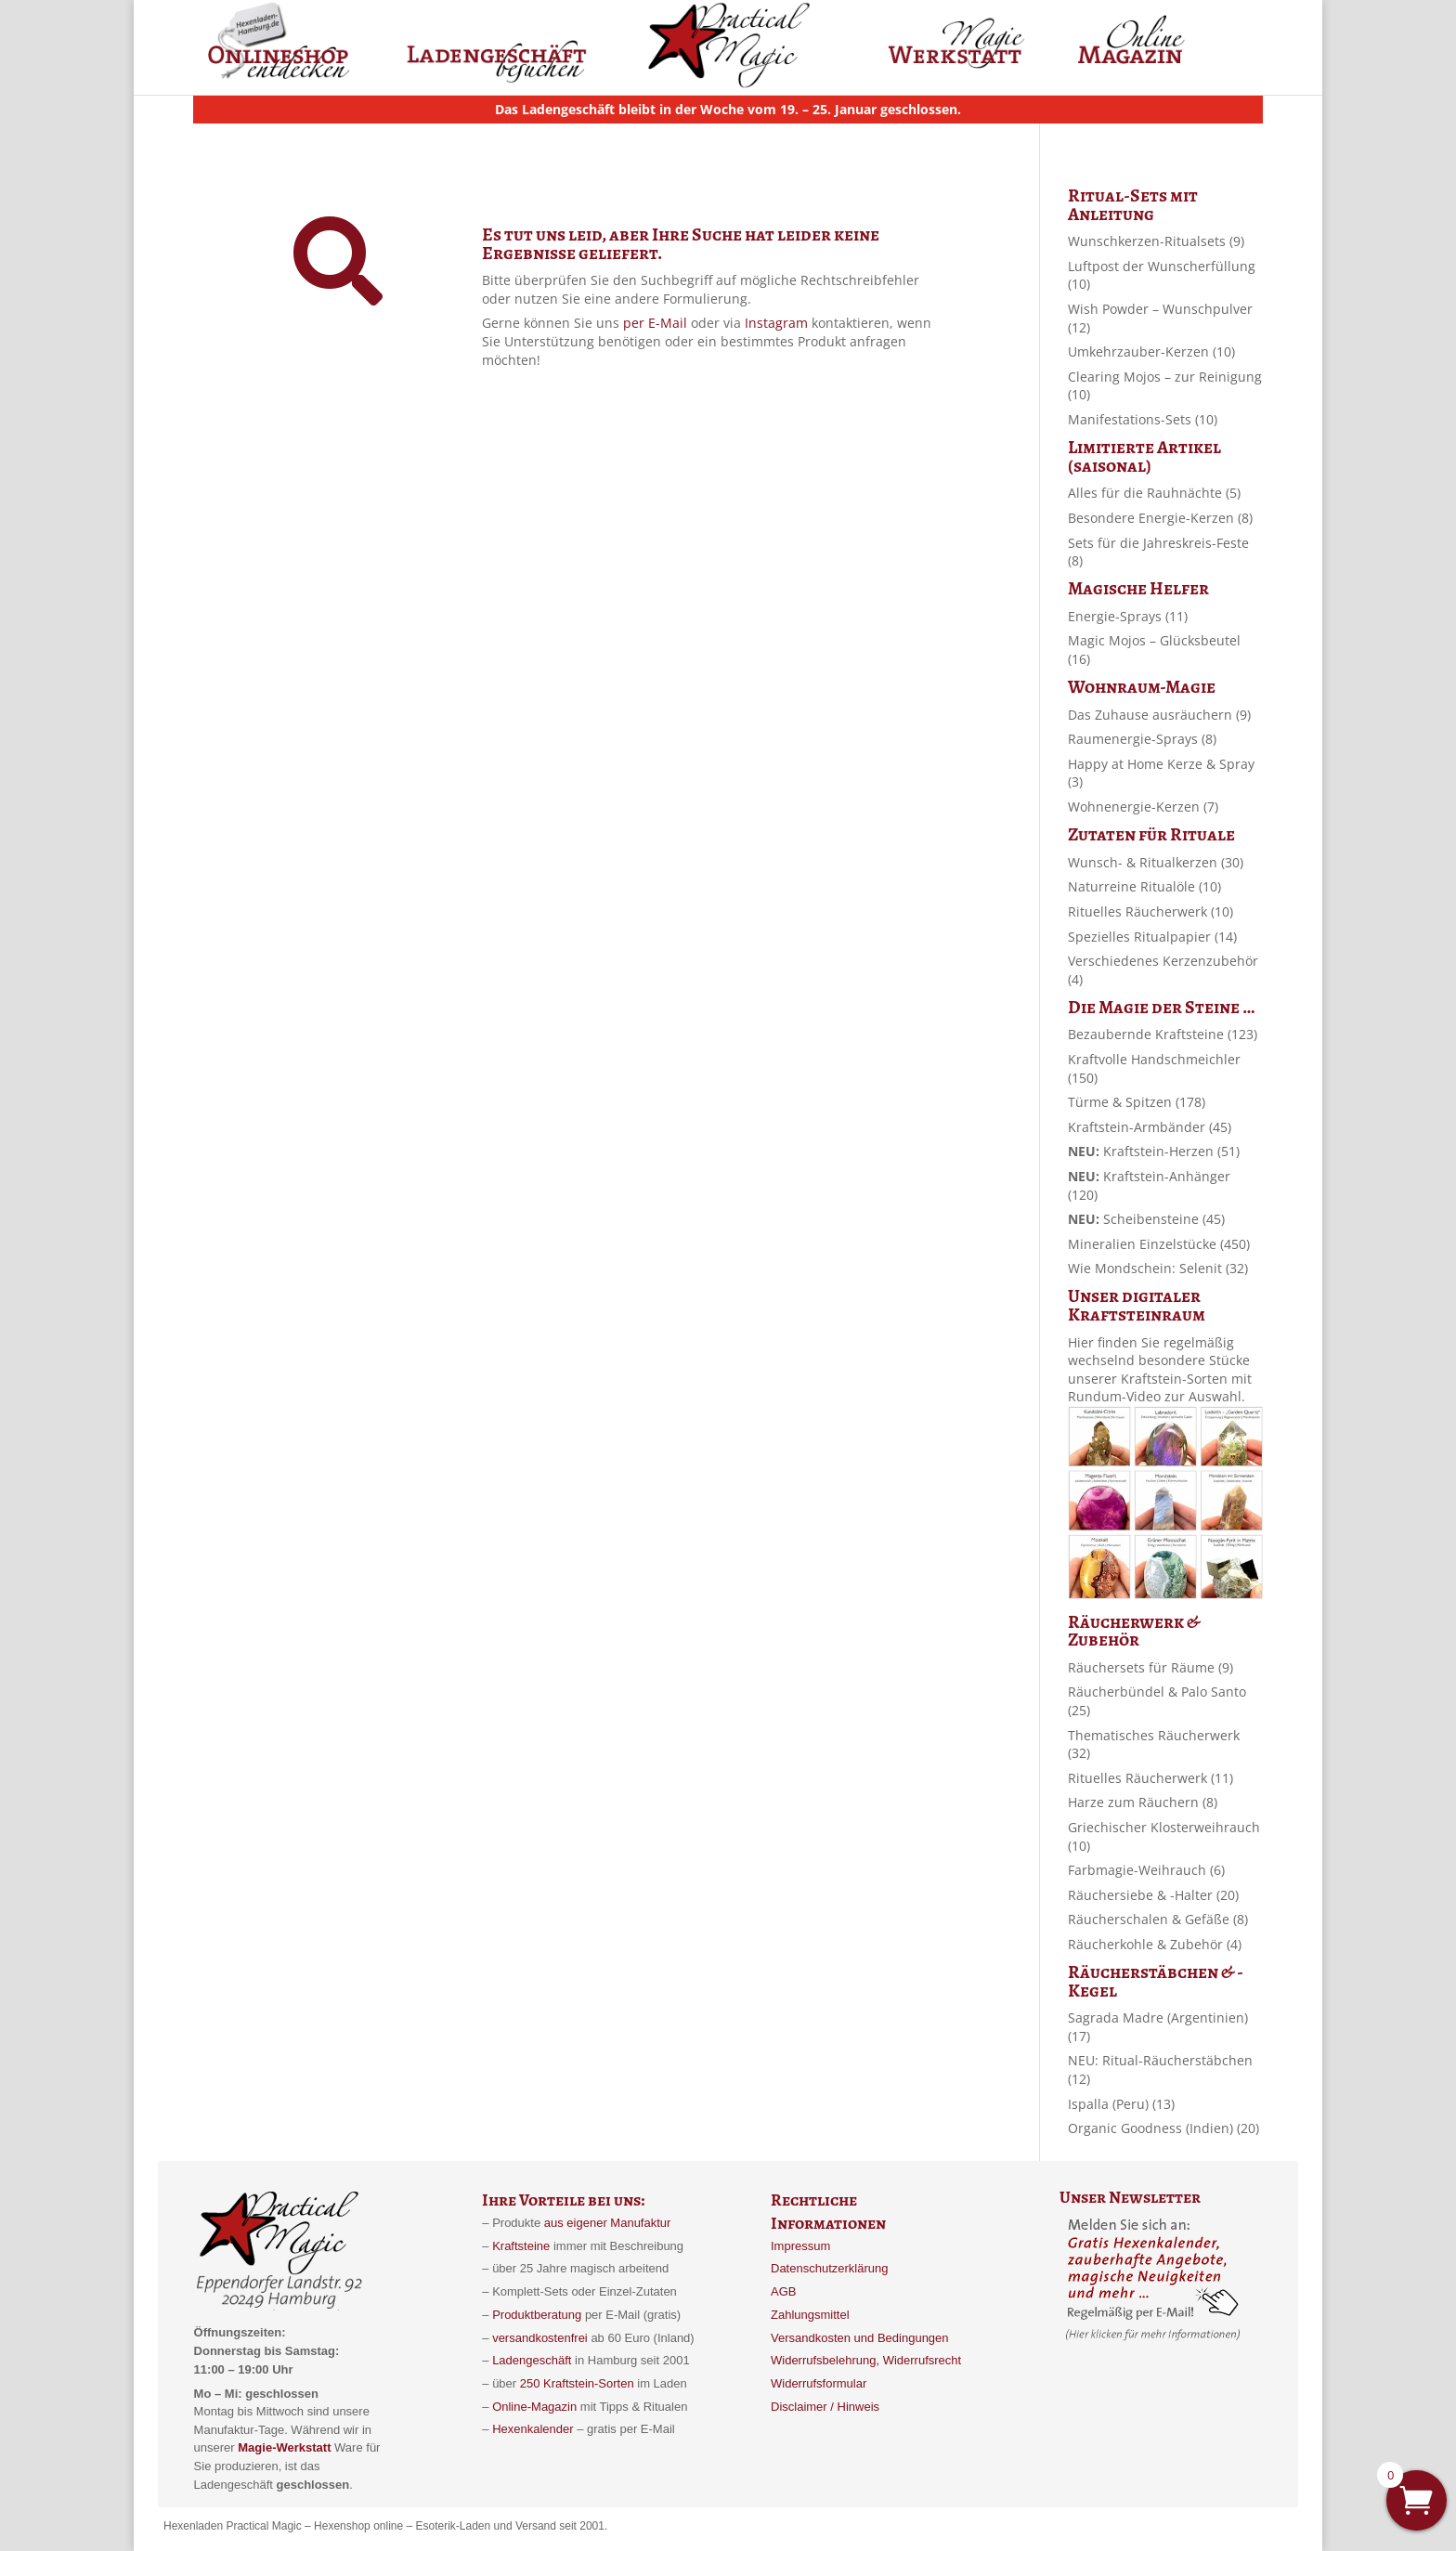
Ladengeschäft (531, 2360)
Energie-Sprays (1128, 616)
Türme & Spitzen (1136, 1102)
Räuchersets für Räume (1150, 1667)
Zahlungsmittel (810, 2315)
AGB (783, 2291)
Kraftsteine (521, 2246)
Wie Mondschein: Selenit (1158, 1268)
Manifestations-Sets (1142, 419)
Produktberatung (536, 2315)
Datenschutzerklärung (829, 2268)
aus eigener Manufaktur (607, 2223)
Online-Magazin (534, 2407)
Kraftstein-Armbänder (1149, 1127)
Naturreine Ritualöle (1144, 886)
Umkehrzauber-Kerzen (1151, 351)
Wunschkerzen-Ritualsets (1156, 241)
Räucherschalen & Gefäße (1158, 1919)
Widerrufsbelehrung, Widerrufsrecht (866, 2360)
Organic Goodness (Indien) (1163, 2128)
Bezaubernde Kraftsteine (1162, 1034)
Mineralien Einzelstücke (1159, 1244)
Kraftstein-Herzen (1154, 1151)
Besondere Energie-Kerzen (1160, 518)
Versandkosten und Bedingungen (860, 2338)
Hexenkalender (534, 2429)
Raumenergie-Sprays (1142, 739)
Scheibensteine (1146, 1219)
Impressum (800, 2246)
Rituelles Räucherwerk (1150, 911)
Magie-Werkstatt (283, 2447)
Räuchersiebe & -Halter (1153, 1895)
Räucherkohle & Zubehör (1155, 1944)
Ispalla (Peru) (1121, 2104)
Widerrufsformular (818, 2383)
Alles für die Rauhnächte (1154, 492)
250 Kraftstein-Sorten (577, 2383)
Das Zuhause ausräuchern (1159, 714)
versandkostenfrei (540, 2338)
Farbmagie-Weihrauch (1146, 1870)
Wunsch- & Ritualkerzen (1155, 862)
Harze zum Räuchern (1142, 1802)
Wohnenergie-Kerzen (1143, 806)
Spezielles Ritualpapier (1152, 936)
